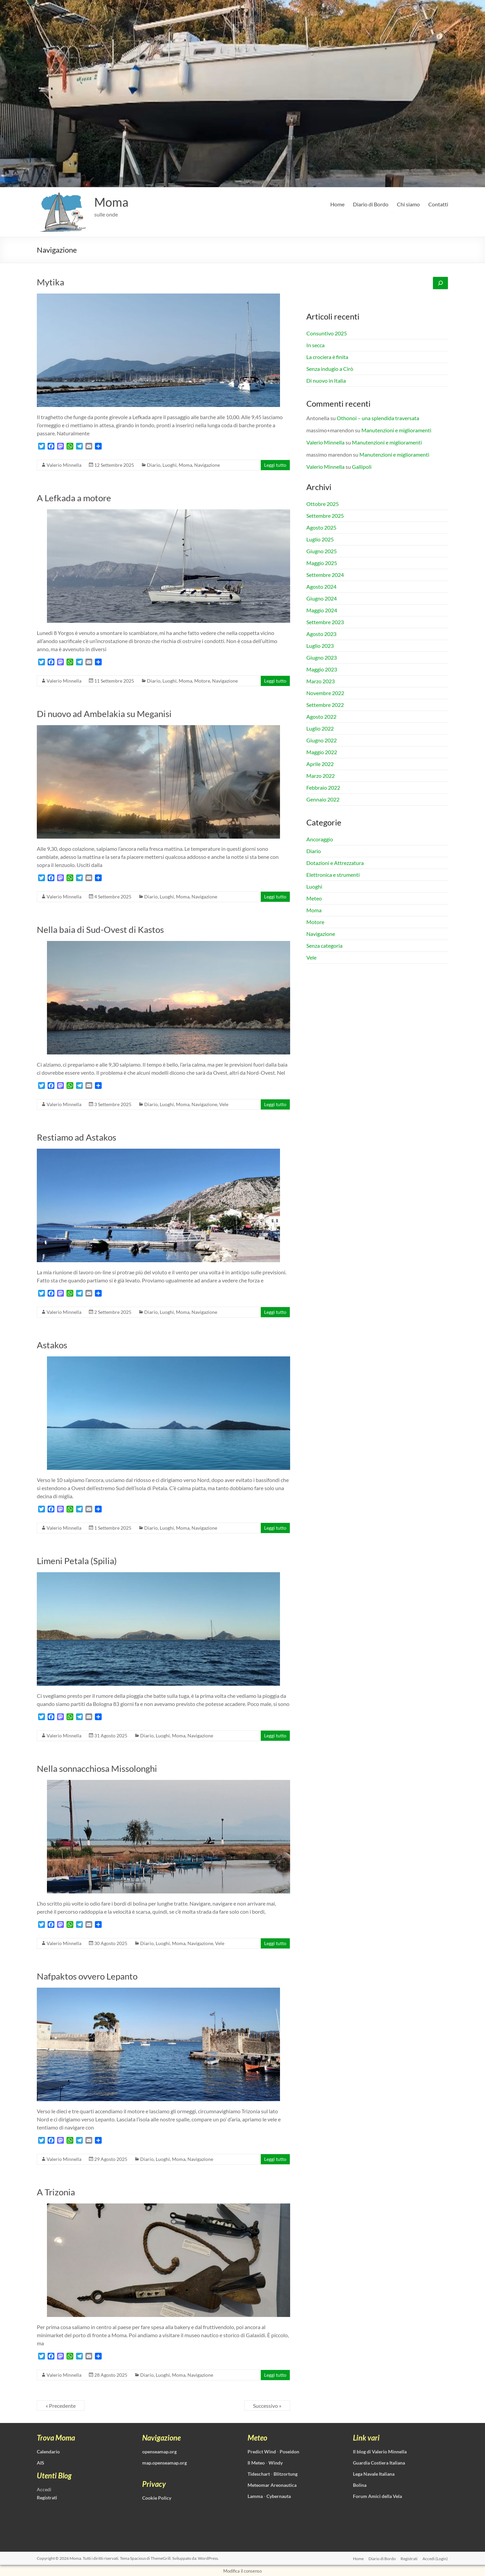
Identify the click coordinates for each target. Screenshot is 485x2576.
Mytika (50, 282)
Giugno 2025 (321, 551)
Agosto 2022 (321, 716)
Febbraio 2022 (323, 787)
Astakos (52, 1345)
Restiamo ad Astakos (76, 1137)
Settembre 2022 (325, 705)
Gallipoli (362, 466)
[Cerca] (440, 283)
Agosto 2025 (321, 527)
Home (337, 204)
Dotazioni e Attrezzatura (335, 863)
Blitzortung (286, 2474)
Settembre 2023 (325, 622)
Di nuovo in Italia (326, 380)
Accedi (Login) (435, 2558)
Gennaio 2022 (322, 799)
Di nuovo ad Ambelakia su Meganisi (104, 713)
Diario (153, 465)
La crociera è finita (327, 357)
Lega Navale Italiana (373, 2474)
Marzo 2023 (320, 681)
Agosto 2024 (321, 586)
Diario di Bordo (370, 204)
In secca (315, 345)
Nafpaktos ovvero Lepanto (87, 1976)
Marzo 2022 (320, 775)
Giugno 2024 (321, 598)
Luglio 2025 (320, 539)
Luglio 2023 (320, 645)
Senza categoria (324, 945)
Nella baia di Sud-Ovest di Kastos (100, 929)
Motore (202, 681)
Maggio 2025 (321, 563)
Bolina (359, 2485)
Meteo (314, 898)
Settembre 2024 (325, 574)
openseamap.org (159, 2451)
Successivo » (267, 2405)
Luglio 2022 (320, 728)
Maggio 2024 (321, 610)
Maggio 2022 (321, 752)
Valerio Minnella (64, 465)
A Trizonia (56, 2192)
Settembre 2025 (325, 515)
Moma (111, 202)
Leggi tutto (275, 465)
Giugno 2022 (321, 740)
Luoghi (169, 465)
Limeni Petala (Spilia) (77, 1560)
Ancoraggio (319, 839)
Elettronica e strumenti (333, 874)
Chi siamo (408, 204)
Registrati (409, 2558)
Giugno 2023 (321, 657)
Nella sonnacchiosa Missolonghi (97, 1768)
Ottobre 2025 (322, 504)
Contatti (438, 204)
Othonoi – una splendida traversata (378, 418)
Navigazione (207, 465)
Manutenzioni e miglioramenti (396, 430)
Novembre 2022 (325, 693)
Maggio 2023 (321, 669)
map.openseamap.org (164, 2463)
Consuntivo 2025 (326, 333)
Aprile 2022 (320, 764)
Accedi (44, 2489)
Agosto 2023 (321, 634)
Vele (223, 1104)
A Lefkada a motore (74, 497)
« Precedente (61, 2405)
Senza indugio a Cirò (329, 368)
